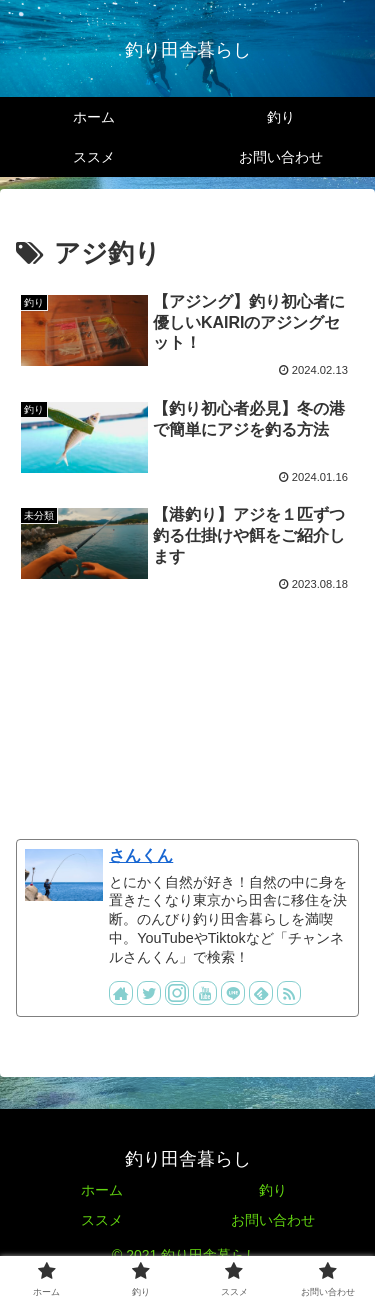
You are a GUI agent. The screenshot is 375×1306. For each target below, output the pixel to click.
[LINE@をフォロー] (233, 993)
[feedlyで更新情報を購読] (261, 993)
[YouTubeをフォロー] (205, 993)
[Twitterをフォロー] (149, 993)
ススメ (102, 1220)
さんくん (141, 855)
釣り (273, 1190)
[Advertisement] (187, 707)
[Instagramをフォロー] (177, 993)
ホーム (102, 1190)
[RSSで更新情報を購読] (289, 993)
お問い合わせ (273, 1220)
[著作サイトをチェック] (121, 993)
